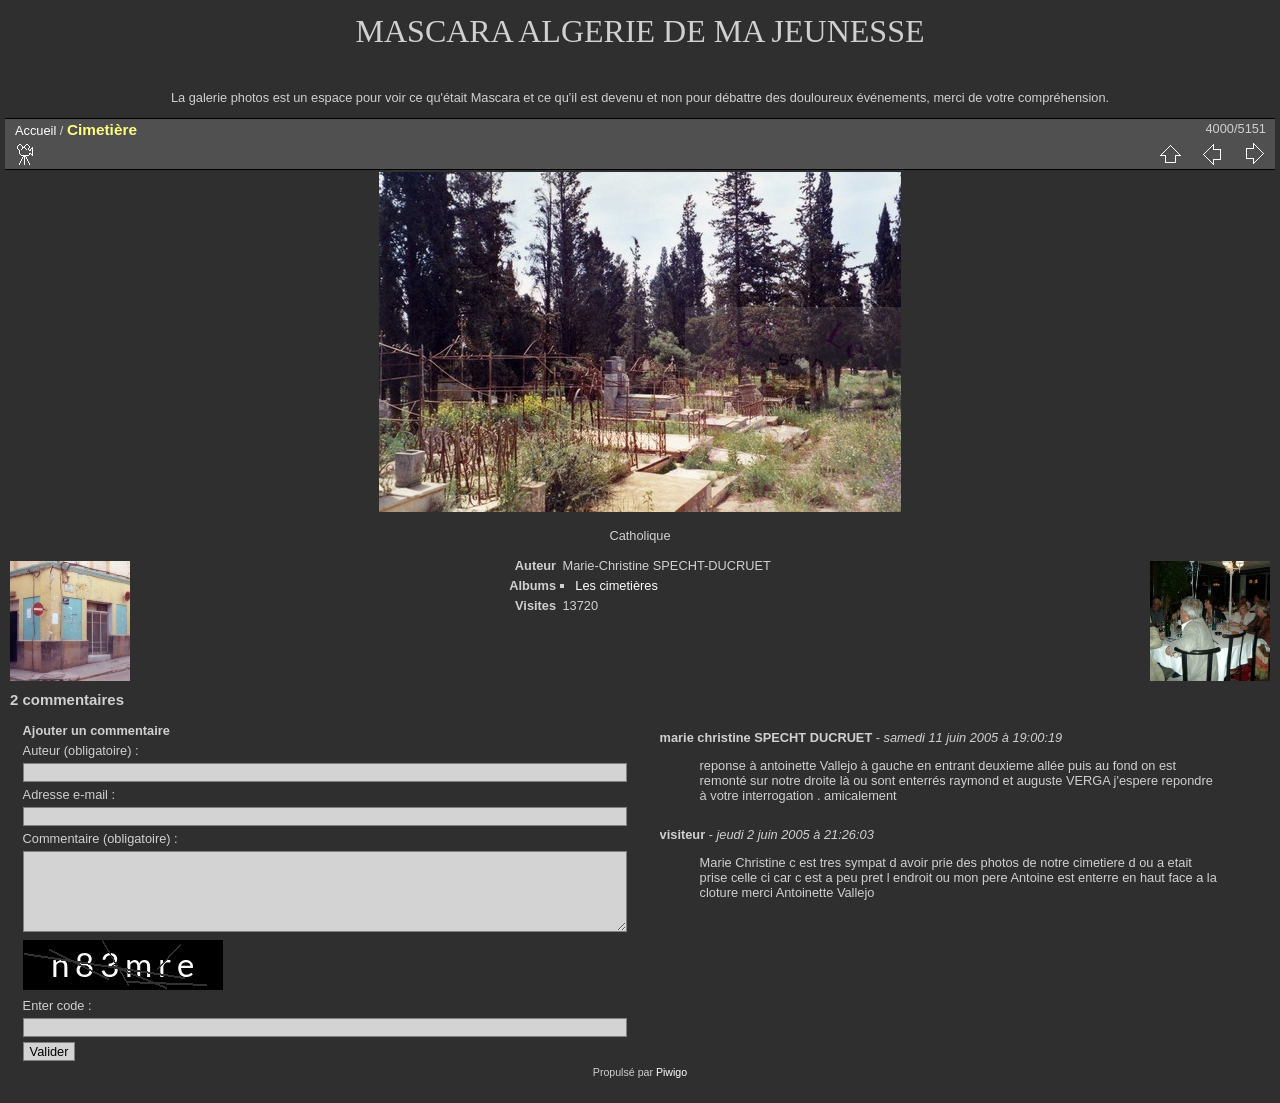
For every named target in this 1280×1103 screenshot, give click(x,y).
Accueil (35, 130)
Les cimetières (616, 585)
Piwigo (671, 1087)
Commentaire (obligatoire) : (100, 838)
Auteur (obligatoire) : (81, 750)
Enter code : (57, 1020)
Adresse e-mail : (69, 794)
